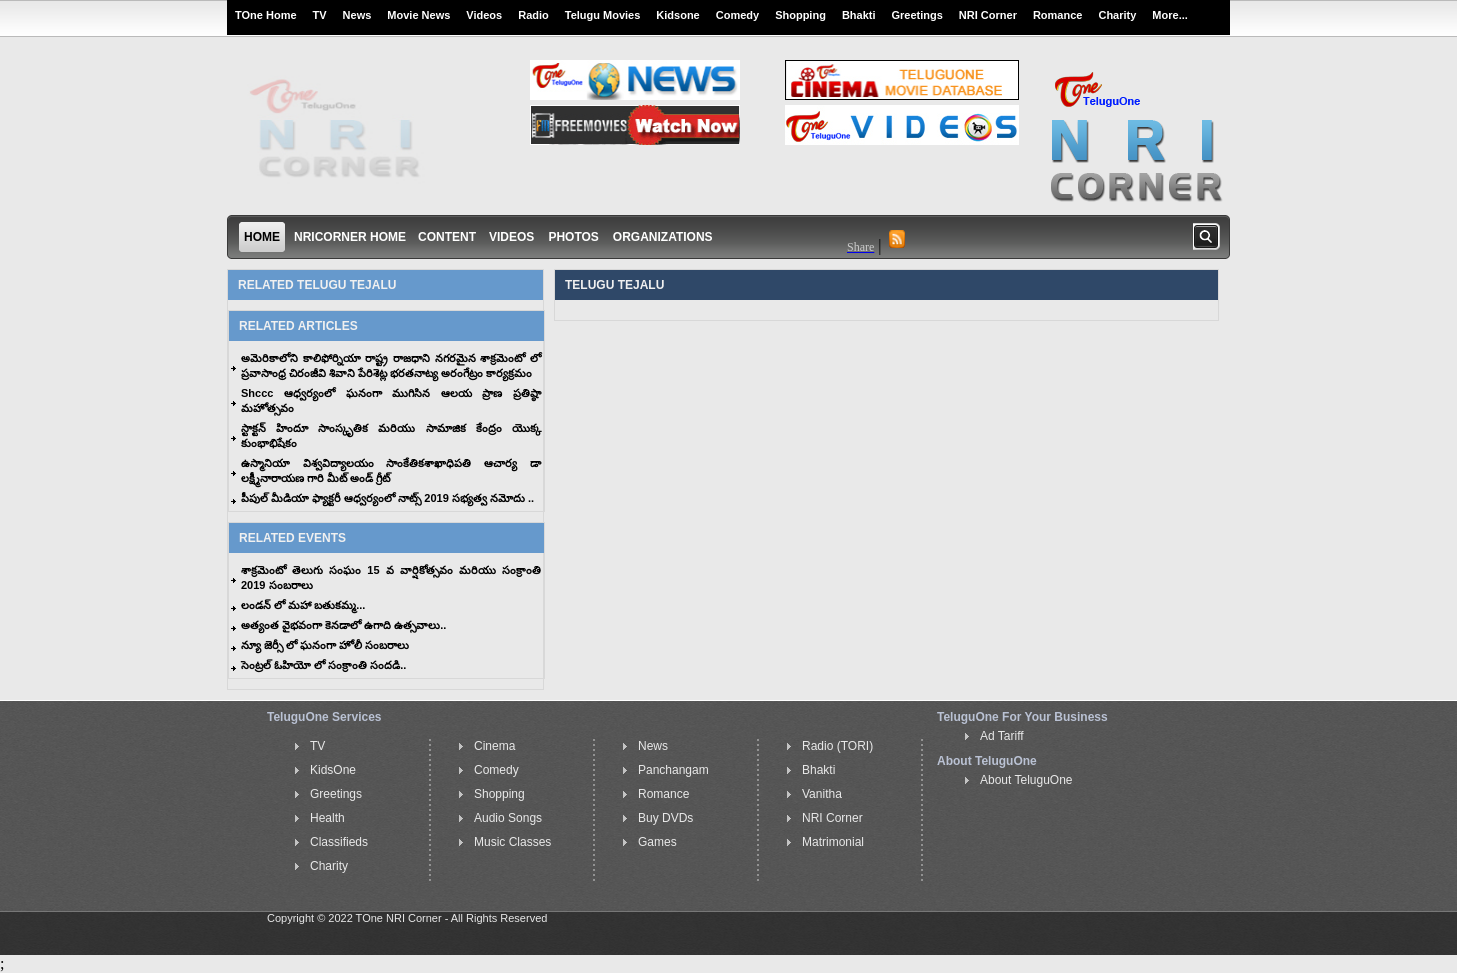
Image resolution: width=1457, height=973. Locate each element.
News (357, 15)
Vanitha (822, 794)
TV (320, 15)
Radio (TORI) (837, 746)
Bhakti (859, 15)
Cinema (494, 746)
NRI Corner (988, 15)
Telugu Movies (603, 15)
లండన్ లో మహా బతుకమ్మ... (303, 605)
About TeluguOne (1026, 780)
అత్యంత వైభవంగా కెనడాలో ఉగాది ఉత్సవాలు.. (343, 625)
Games (657, 842)
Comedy (737, 15)
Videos (484, 15)
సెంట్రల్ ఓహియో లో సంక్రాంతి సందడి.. (323, 665)
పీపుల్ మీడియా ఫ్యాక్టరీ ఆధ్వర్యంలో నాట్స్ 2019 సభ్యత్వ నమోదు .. (387, 498)
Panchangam (673, 770)
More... (1169, 15)
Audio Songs (508, 818)
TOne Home (266, 15)
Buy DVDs (665, 818)
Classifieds (339, 842)
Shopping (800, 15)
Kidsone (677, 15)
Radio (533, 15)
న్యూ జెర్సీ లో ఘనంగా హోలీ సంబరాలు (325, 645)
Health (327, 818)
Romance (1058, 15)
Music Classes (512, 842)
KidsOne (333, 770)
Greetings (917, 15)
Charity (1117, 15)
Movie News (418, 15)
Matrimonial (833, 842)
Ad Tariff (1002, 736)
